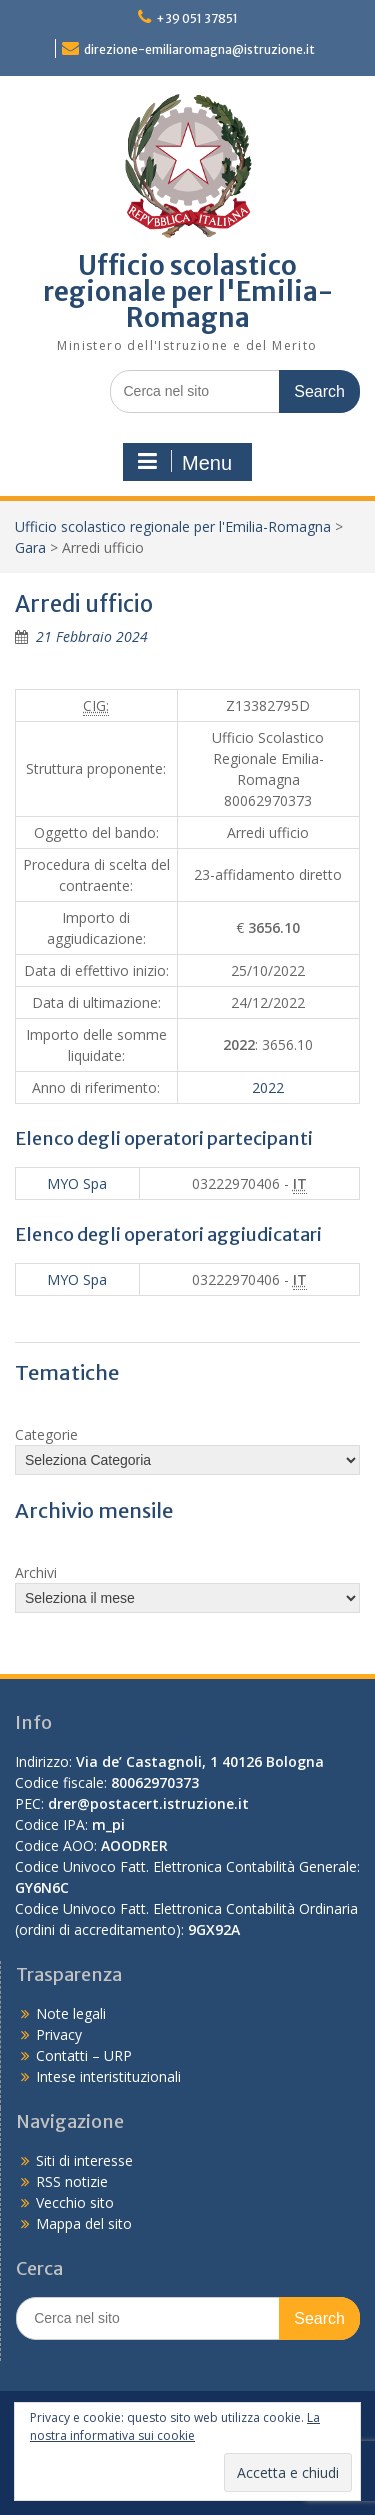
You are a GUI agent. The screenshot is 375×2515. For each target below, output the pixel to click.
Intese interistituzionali (108, 2076)
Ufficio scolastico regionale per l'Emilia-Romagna (188, 291)
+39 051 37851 (197, 18)
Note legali (71, 2013)
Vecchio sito (75, 2202)
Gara (30, 547)
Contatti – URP (84, 2055)
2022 (268, 1087)
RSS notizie (72, 2181)
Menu (185, 462)
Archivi (36, 1572)
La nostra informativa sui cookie (175, 2426)
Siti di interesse (84, 2160)
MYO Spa (77, 1183)
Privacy (59, 2034)
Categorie (46, 1434)
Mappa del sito (84, 2223)
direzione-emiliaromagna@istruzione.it (199, 49)
